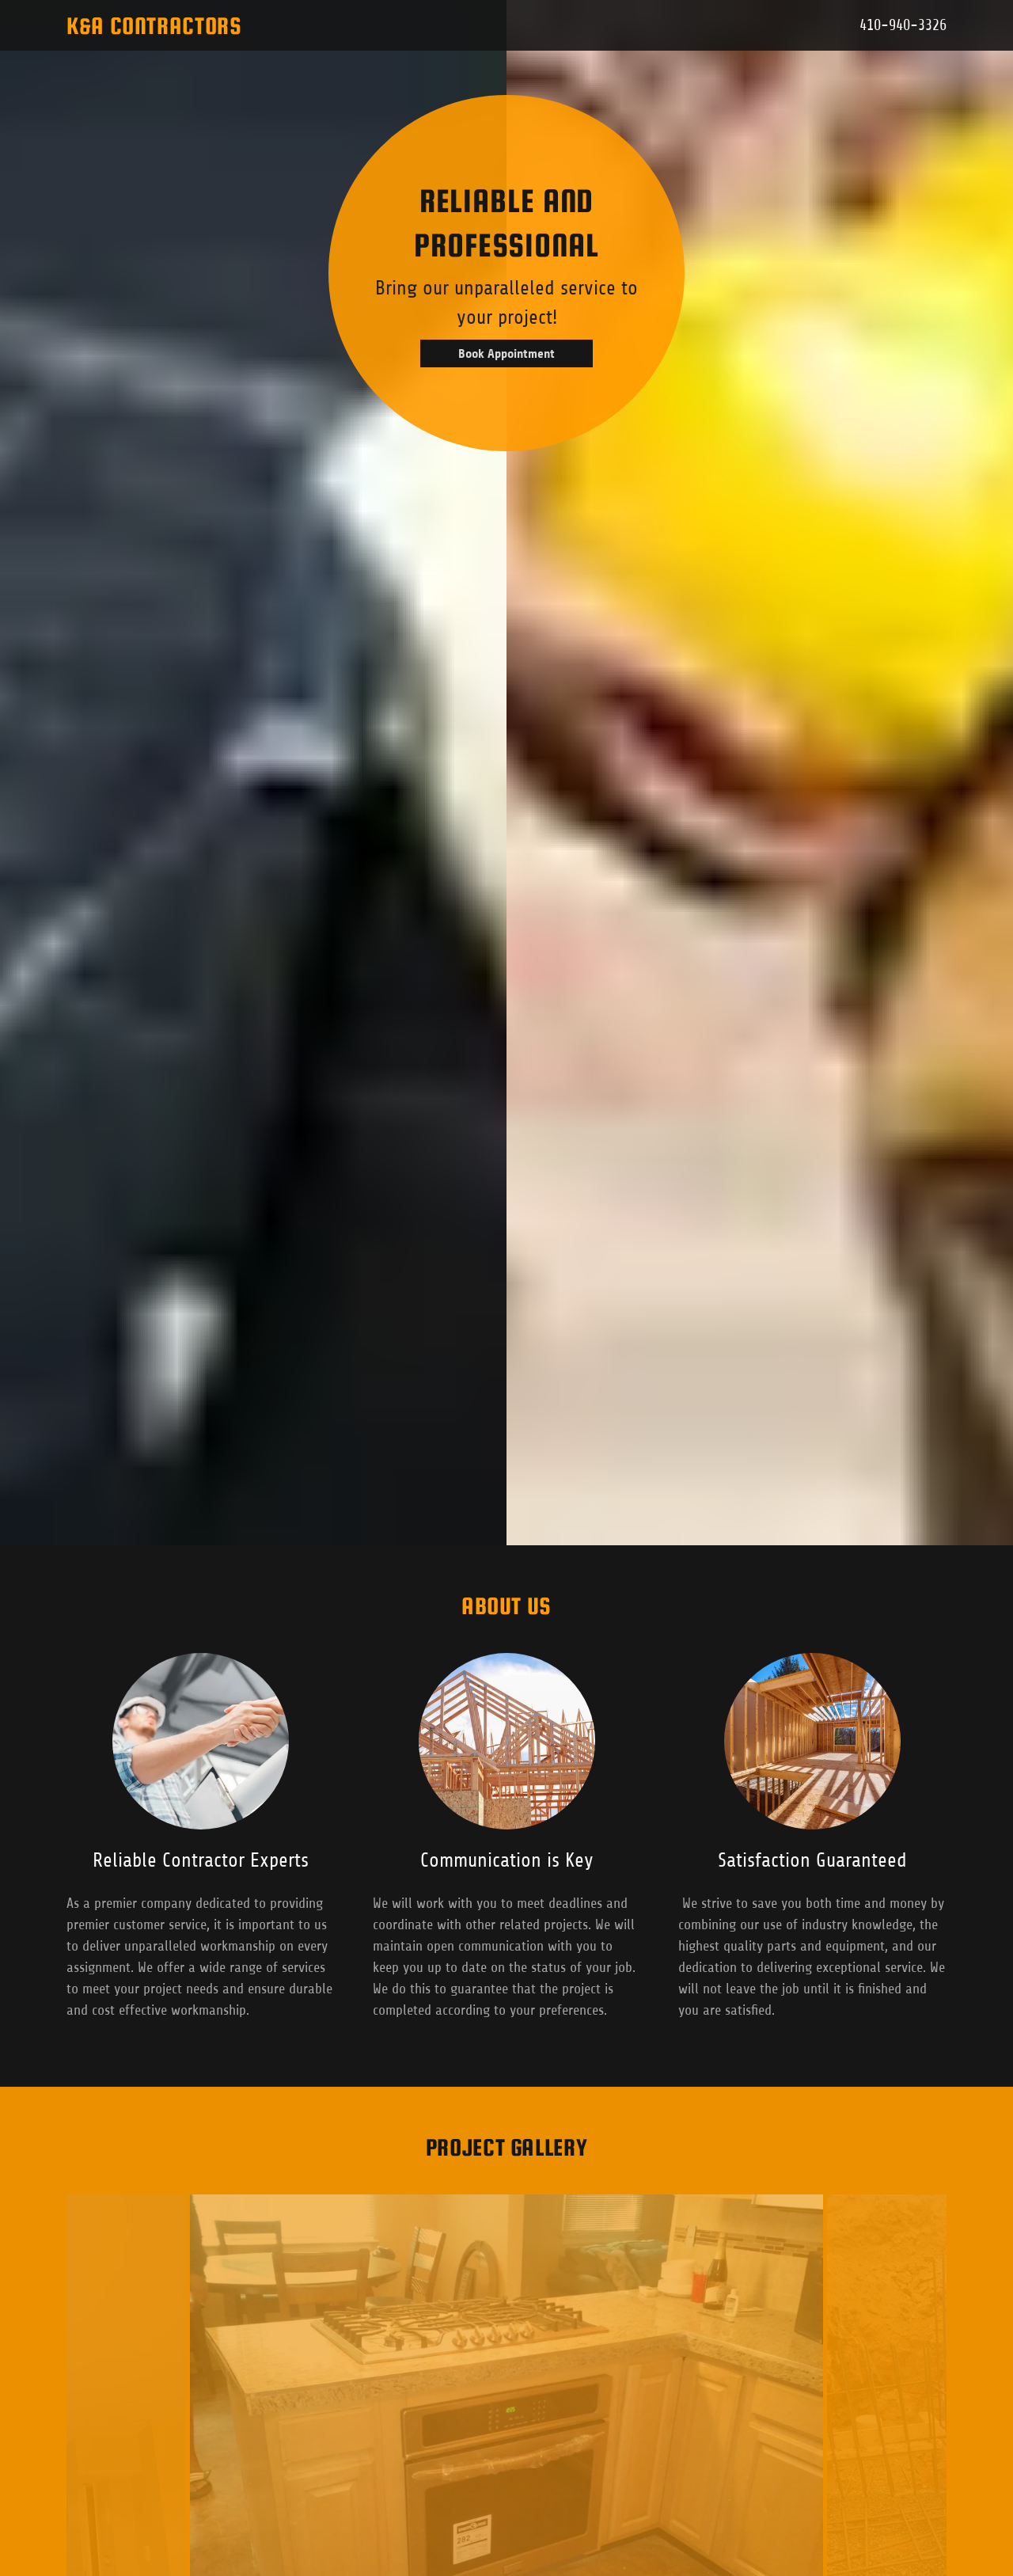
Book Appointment (506, 353)
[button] (383, 25)
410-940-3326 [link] (903, 25)
